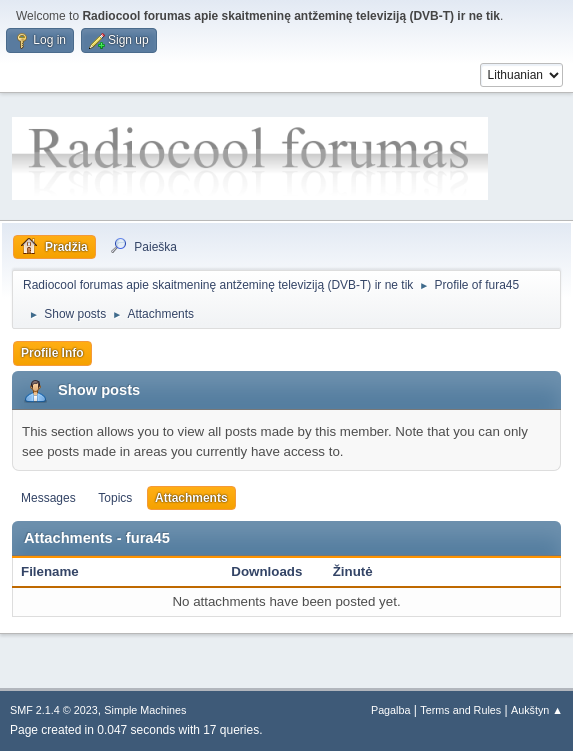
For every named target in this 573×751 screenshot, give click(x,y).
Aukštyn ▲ (537, 710)
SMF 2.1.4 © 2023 (54, 710)
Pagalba (391, 710)
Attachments (191, 498)
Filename (50, 571)
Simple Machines (145, 710)
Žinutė (353, 571)
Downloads (266, 571)
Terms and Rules (460, 710)
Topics (115, 498)
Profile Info (52, 353)
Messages (48, 498)
